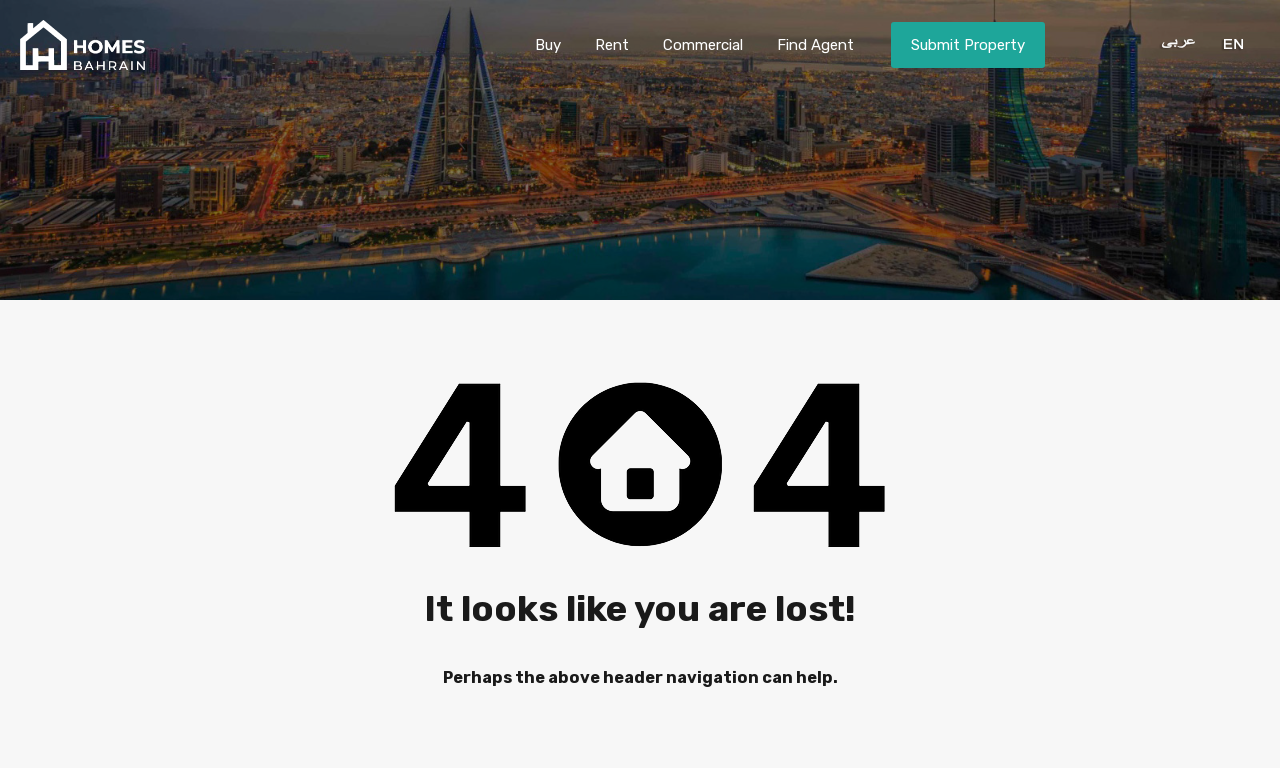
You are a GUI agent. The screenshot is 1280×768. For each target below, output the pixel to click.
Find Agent (815, 45)
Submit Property (968, 45)
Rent (612, 45)
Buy (548, 45)
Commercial (703, 45)
